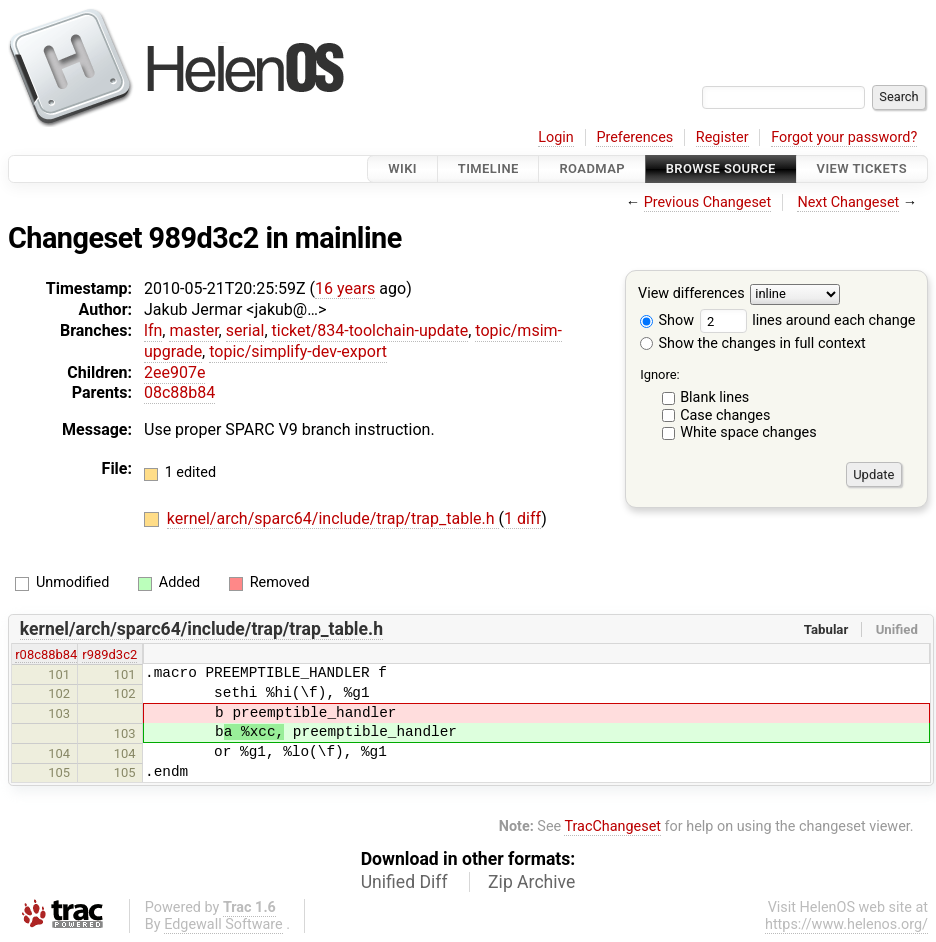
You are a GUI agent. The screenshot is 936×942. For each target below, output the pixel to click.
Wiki (402, 168)
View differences (691, 294)
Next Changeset (848, 202)
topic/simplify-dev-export (298, 351)
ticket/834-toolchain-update (370, 330)
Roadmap (592, 168)
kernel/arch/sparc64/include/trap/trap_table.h (333, 518)
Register (722, 137)
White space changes (748, 432)
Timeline (488, 168)
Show (667, 320)
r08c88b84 (46, 654)
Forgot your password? (844, 137)
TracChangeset (612, 826)
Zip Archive (531, 882)
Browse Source (721, 168)
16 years (345, 288)
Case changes (725, 415)
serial (245, 330)
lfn (153, 330)
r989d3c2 (109, 654)
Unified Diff (404, 882)
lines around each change (808, 320)
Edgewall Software (223, 924)
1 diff (522, 518)
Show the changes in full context (753, 343)
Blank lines (714, 397)
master (193, 330)
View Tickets (862, 168)
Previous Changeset (708, 202)
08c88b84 (179, 392)
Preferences (634, 137)
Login (556, 137)
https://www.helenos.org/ (846, 924)
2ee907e (174, 372)
